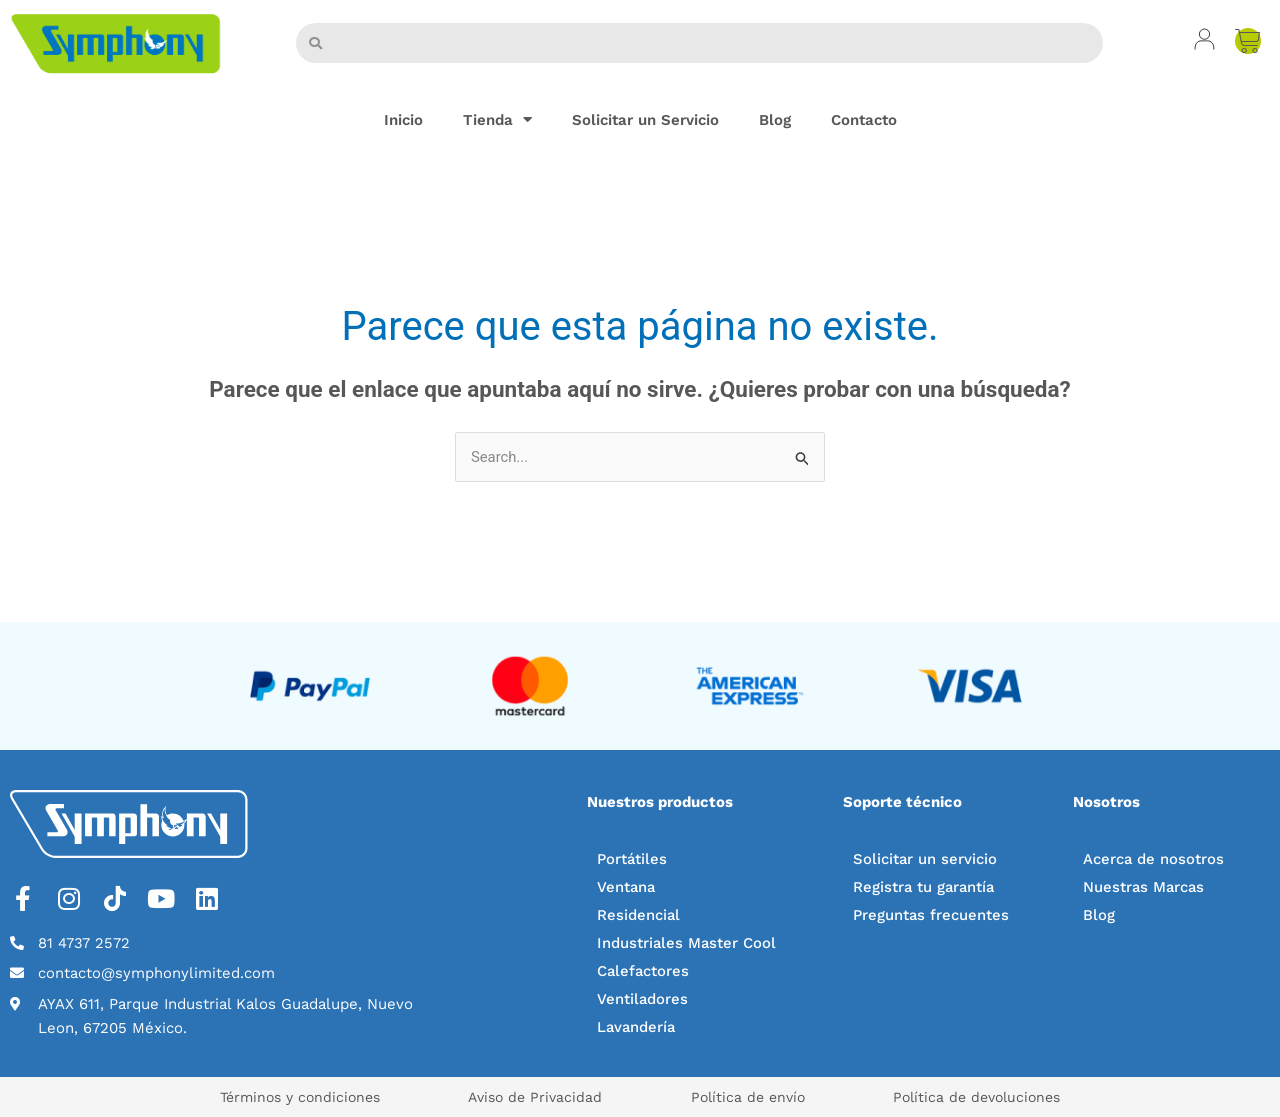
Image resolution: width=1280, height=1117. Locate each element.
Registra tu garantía (925, 887)
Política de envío (752, 1097)
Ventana (627, 887)
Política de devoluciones (988, 1097)
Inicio (403, 120)
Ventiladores (643, 999)
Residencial (639, 915)
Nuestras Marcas (1145, 887)
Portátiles (632, 859)
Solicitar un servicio (925, 859)
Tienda (497, 119)
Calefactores (644, 971)
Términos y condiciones (289, 1097)
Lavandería (637, 1027)
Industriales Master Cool (687, 943)
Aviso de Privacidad (532, 1097)
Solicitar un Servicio (645, 120)
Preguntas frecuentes (931, 915)
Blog (775, 120)
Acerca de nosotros (1154, 859)
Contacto (864, 120)
